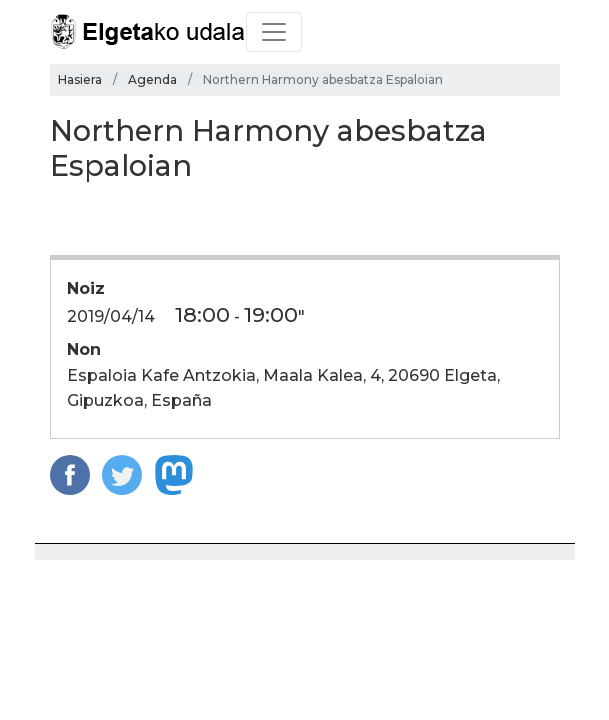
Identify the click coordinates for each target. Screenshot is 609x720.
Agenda (152, 79)
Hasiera (80, 79)
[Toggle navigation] (274, 32)
